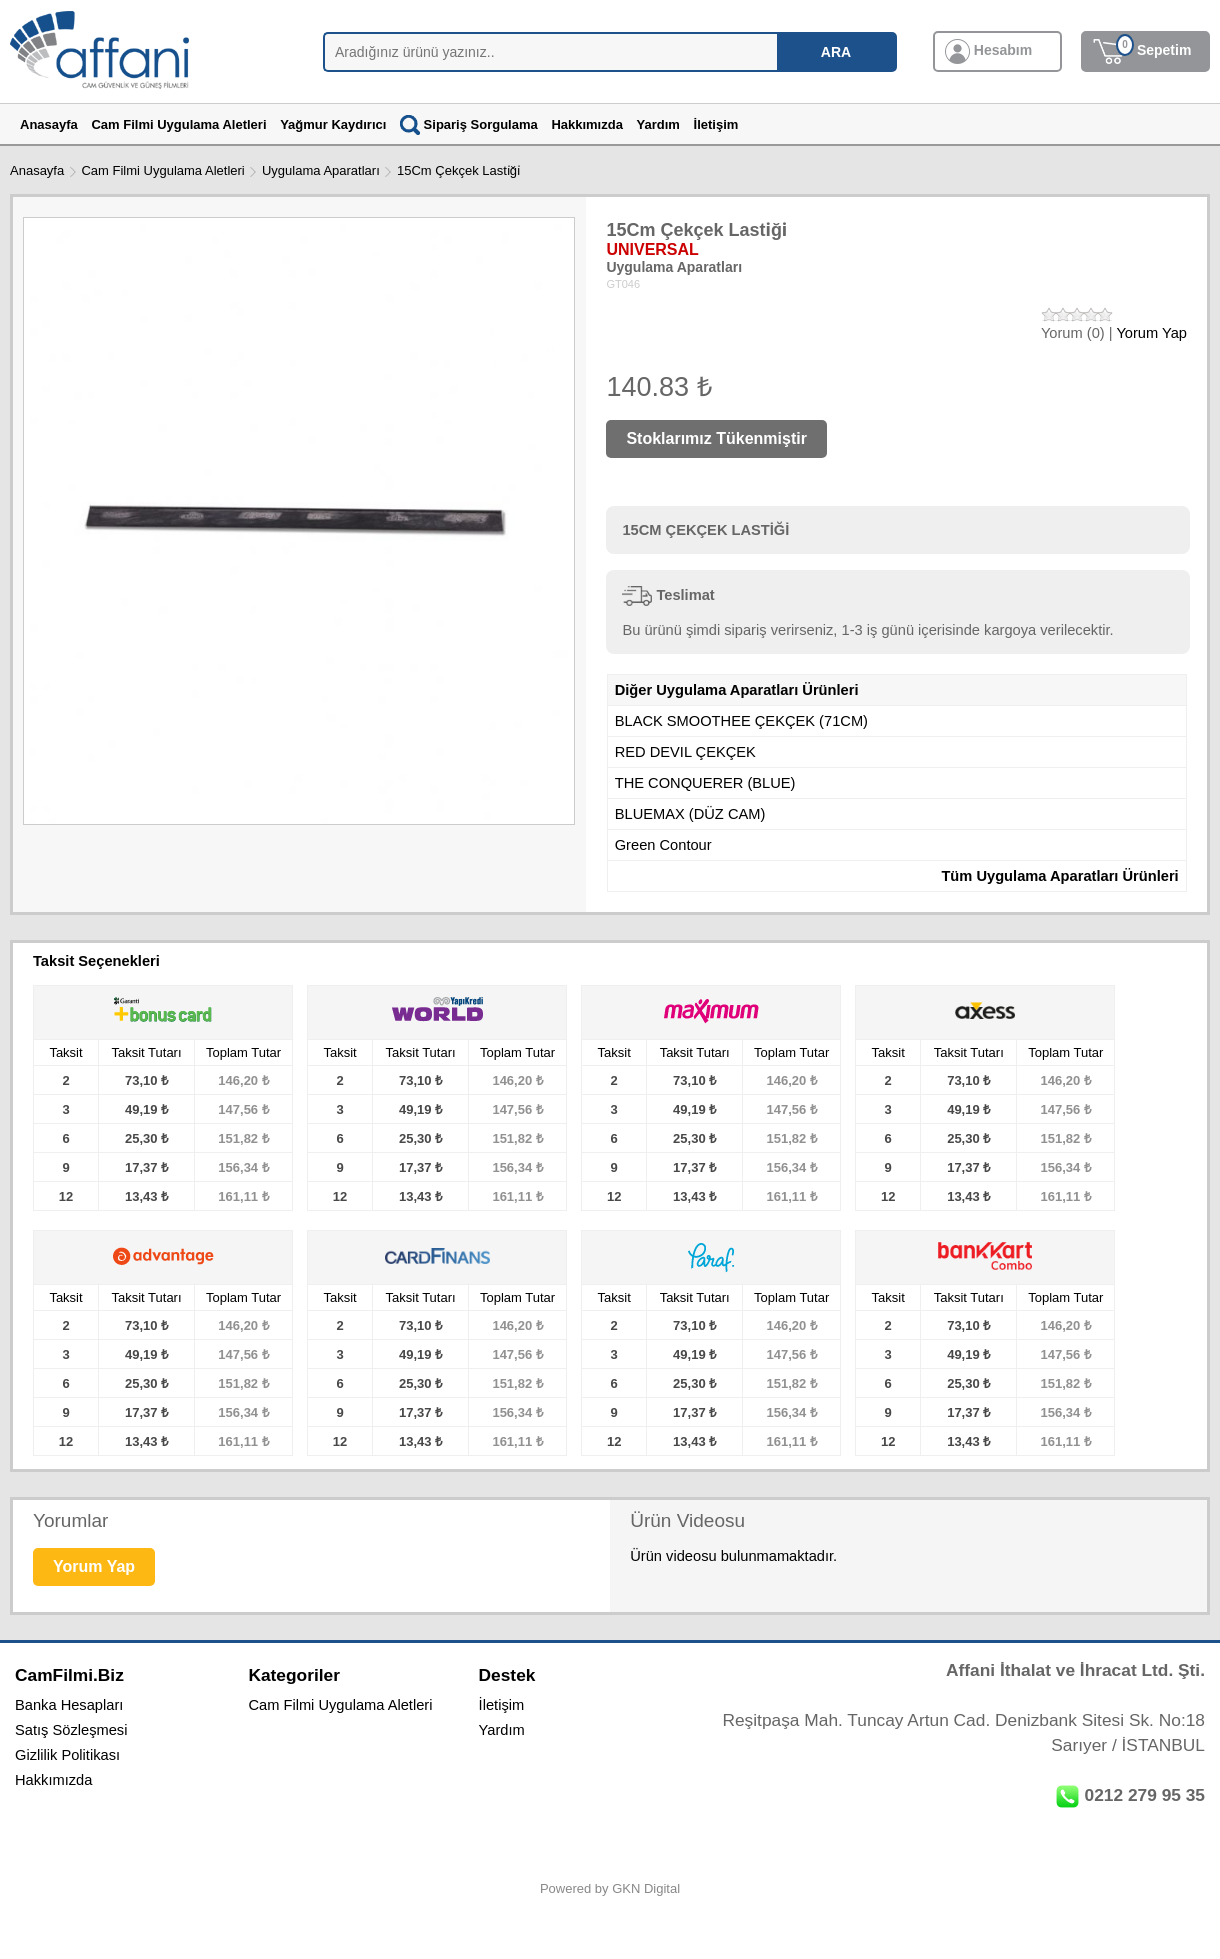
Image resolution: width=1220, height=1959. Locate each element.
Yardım (502, 1730)
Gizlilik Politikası (67, 1755)
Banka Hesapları (69, 1705)
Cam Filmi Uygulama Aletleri (162, 170)
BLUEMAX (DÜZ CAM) (690, 814)
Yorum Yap (1151, 333)
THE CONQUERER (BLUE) (705, 783)
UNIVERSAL (652, 249)
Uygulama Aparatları (321, 170)
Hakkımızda (53, 1780)
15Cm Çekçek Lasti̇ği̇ (458, 170)
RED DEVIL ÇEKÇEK (685, 752)
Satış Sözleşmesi (71, 1730)
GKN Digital (646, 1888)
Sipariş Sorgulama (469, 124)
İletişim (502, 1705)
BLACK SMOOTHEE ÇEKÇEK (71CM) (741, 721)
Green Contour (663, 845)
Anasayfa (37, 170)
